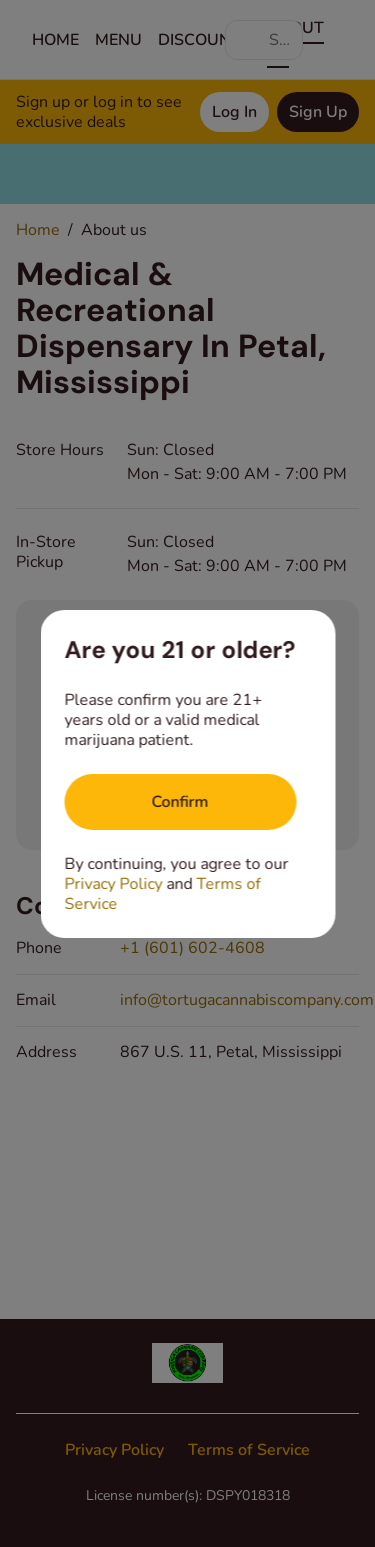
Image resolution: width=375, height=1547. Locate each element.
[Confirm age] (180, 802)
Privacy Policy (113, 884)
